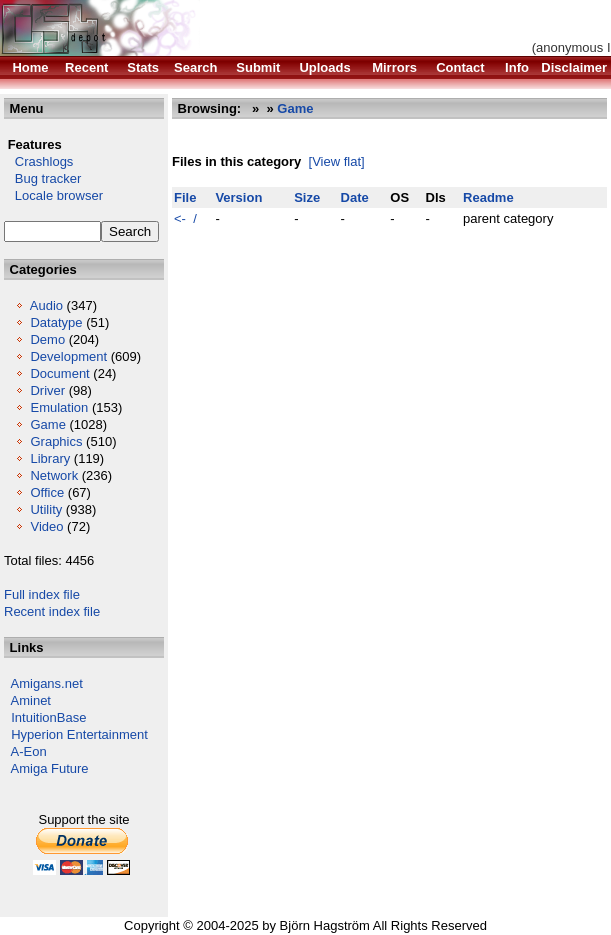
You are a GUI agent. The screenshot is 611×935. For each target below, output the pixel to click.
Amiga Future (50, 768)
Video (46, 526)
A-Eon (29, 751)
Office (47, 492)
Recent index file (52, 611)
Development (68, 356)
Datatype (56, 322)
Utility (46, 509)
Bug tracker (42, 178)
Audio (46, 305)
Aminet (31, 700)
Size (307, 197)
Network (54, 475)
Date (355, 197)
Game (47, 424)
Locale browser (53, 195)
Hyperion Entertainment (79, 734)
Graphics (56, 441)
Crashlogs (38, 161)
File (185, 197)
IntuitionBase (48, 717)
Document (59, 373)
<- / (185, 218)
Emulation (59, 407)
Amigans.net (47, 683)
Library (50, 458)
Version (238, 197)
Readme (488, 197)
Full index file (42, 594)
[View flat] (337, 161)
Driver (47, 390)
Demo (47, 339)
